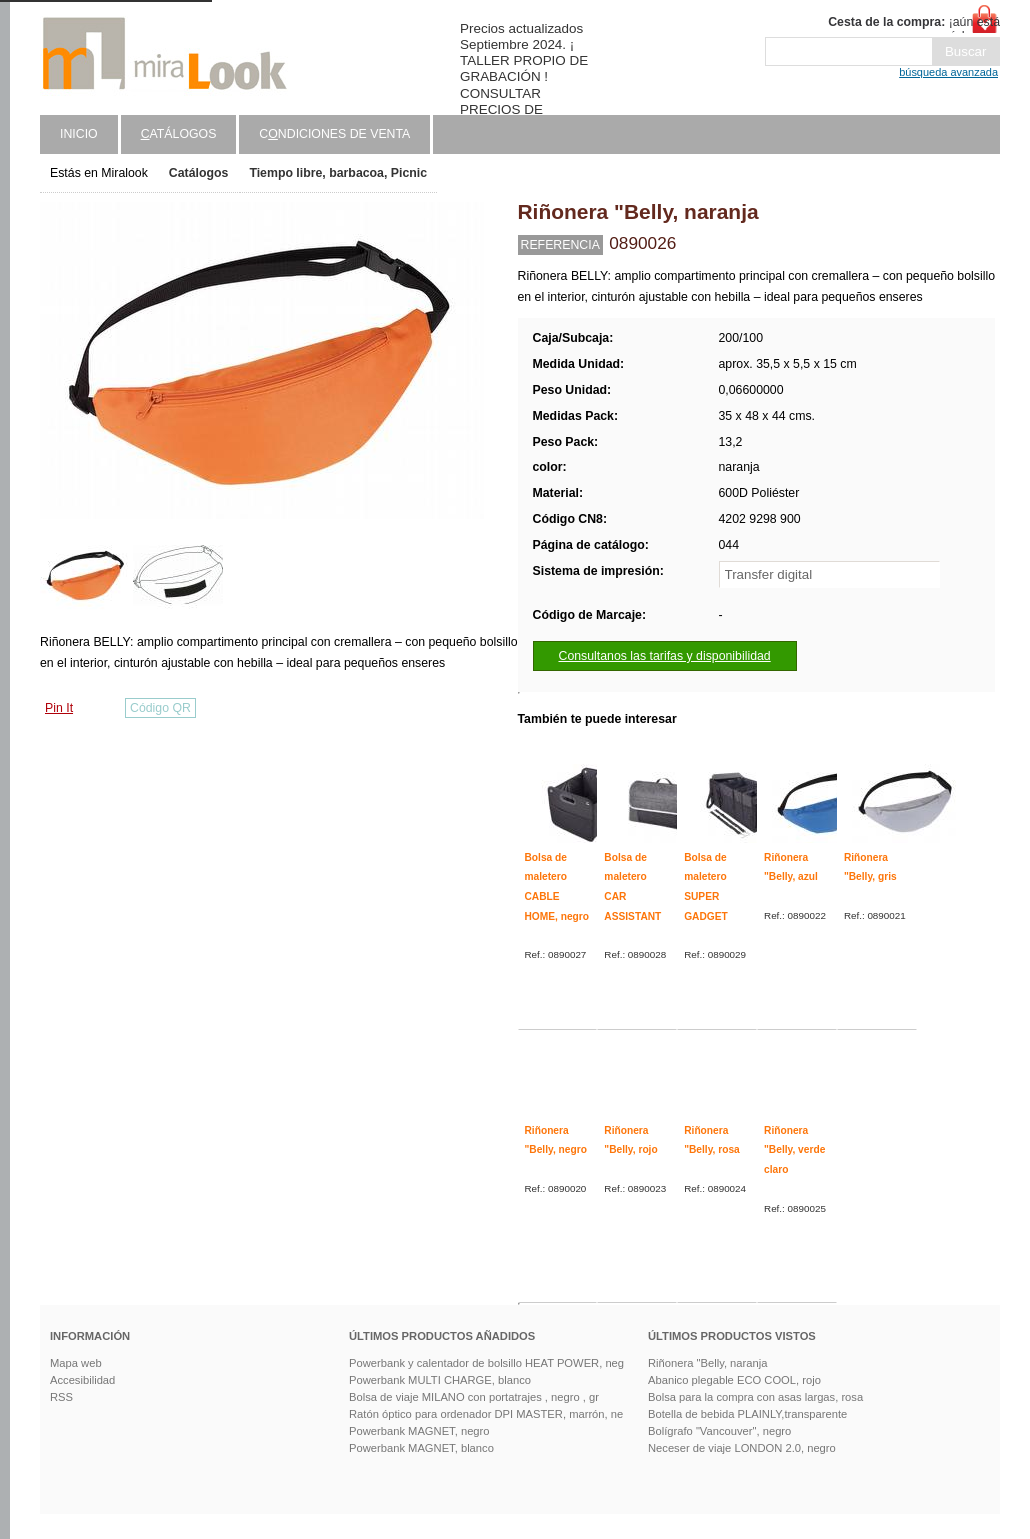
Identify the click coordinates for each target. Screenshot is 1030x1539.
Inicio (79, 134)
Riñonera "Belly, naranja (707, 1363)
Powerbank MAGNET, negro (419, 1431)
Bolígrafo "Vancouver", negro (719, 1431)
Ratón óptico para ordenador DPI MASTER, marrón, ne (486, 1414)
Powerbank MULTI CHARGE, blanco (440, 1380)
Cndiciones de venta (334, 134)
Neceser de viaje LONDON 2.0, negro (742, 1448)
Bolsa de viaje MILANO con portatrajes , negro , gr (474, 1397)
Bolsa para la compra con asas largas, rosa (755, 1397)
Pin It (59, 708)
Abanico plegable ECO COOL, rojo (734, 1380)
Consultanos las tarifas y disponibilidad (665, 656)
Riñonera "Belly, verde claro (794, 1150)
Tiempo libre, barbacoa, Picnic (338, 173)
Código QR (160, 708)
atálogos (179, 134)
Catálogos (199, 173)
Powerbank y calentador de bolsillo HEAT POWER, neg (486, 1363)
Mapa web (76, 1363)
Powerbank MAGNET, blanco (421, 1448)
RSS (61, 1397)
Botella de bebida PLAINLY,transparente (747, 1414)
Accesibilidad (82, 1380)
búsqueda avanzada (948, 72)
